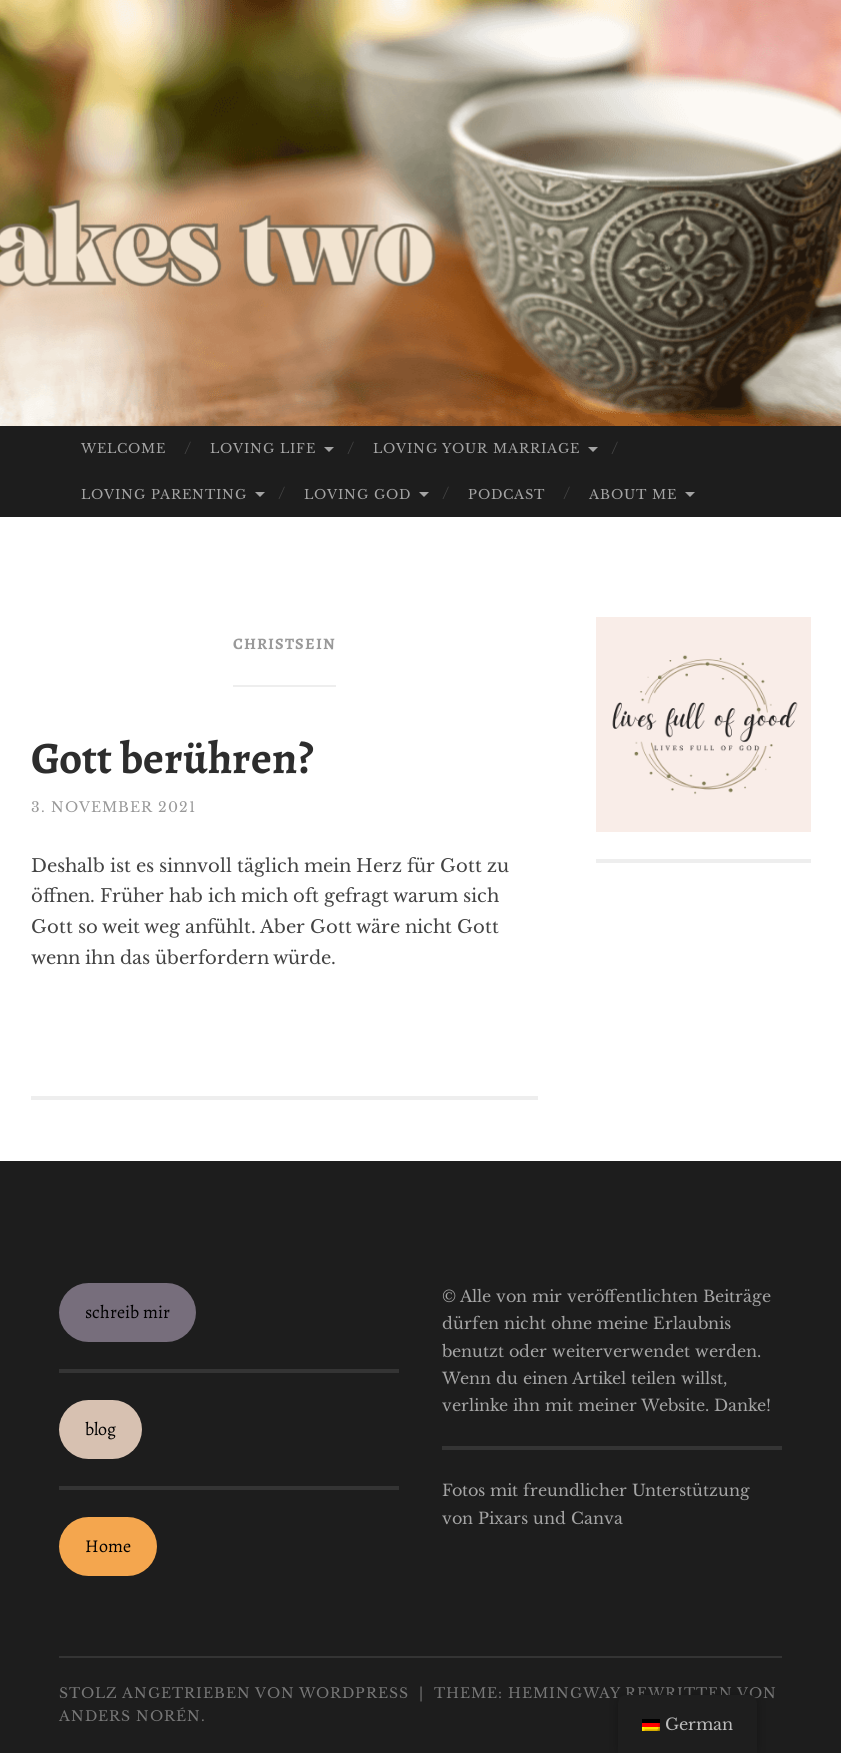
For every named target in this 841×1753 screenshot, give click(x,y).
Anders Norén (130, 1716)
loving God (357, 494)
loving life (263, 448)
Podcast (506, 494)
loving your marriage (476, 448)
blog (100, 1429)
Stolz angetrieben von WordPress (234, 1693)
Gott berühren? (172, 758)
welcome (123, 448)
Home (108, 1546)
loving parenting (164, 494)
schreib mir (127, 1312)
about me (633, 494)
